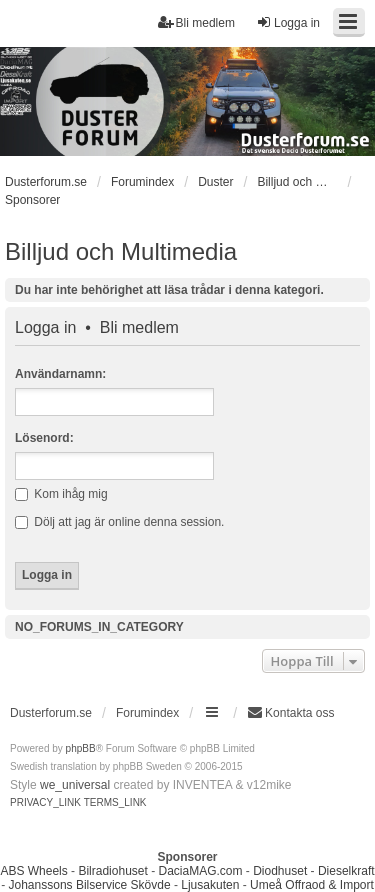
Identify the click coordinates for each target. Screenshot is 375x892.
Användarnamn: (60, 374)
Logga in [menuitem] (288, 22)
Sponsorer (32, 200)
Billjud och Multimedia (121, 251)
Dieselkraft (346, 871)
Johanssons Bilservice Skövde (90, 885)
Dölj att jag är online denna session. (119, 522)
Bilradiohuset (112, 871)
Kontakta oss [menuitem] (290, 712)
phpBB (81, 748)
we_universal (75, 785)
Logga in (45, 328)
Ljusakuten (210, 885)
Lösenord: (44, 438)
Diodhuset (280, 871)
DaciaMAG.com (200, 871)
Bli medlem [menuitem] (196, 22)
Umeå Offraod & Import (312, 885)
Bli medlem (139, 328)
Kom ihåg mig (61, 494)
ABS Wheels (33, 871)
